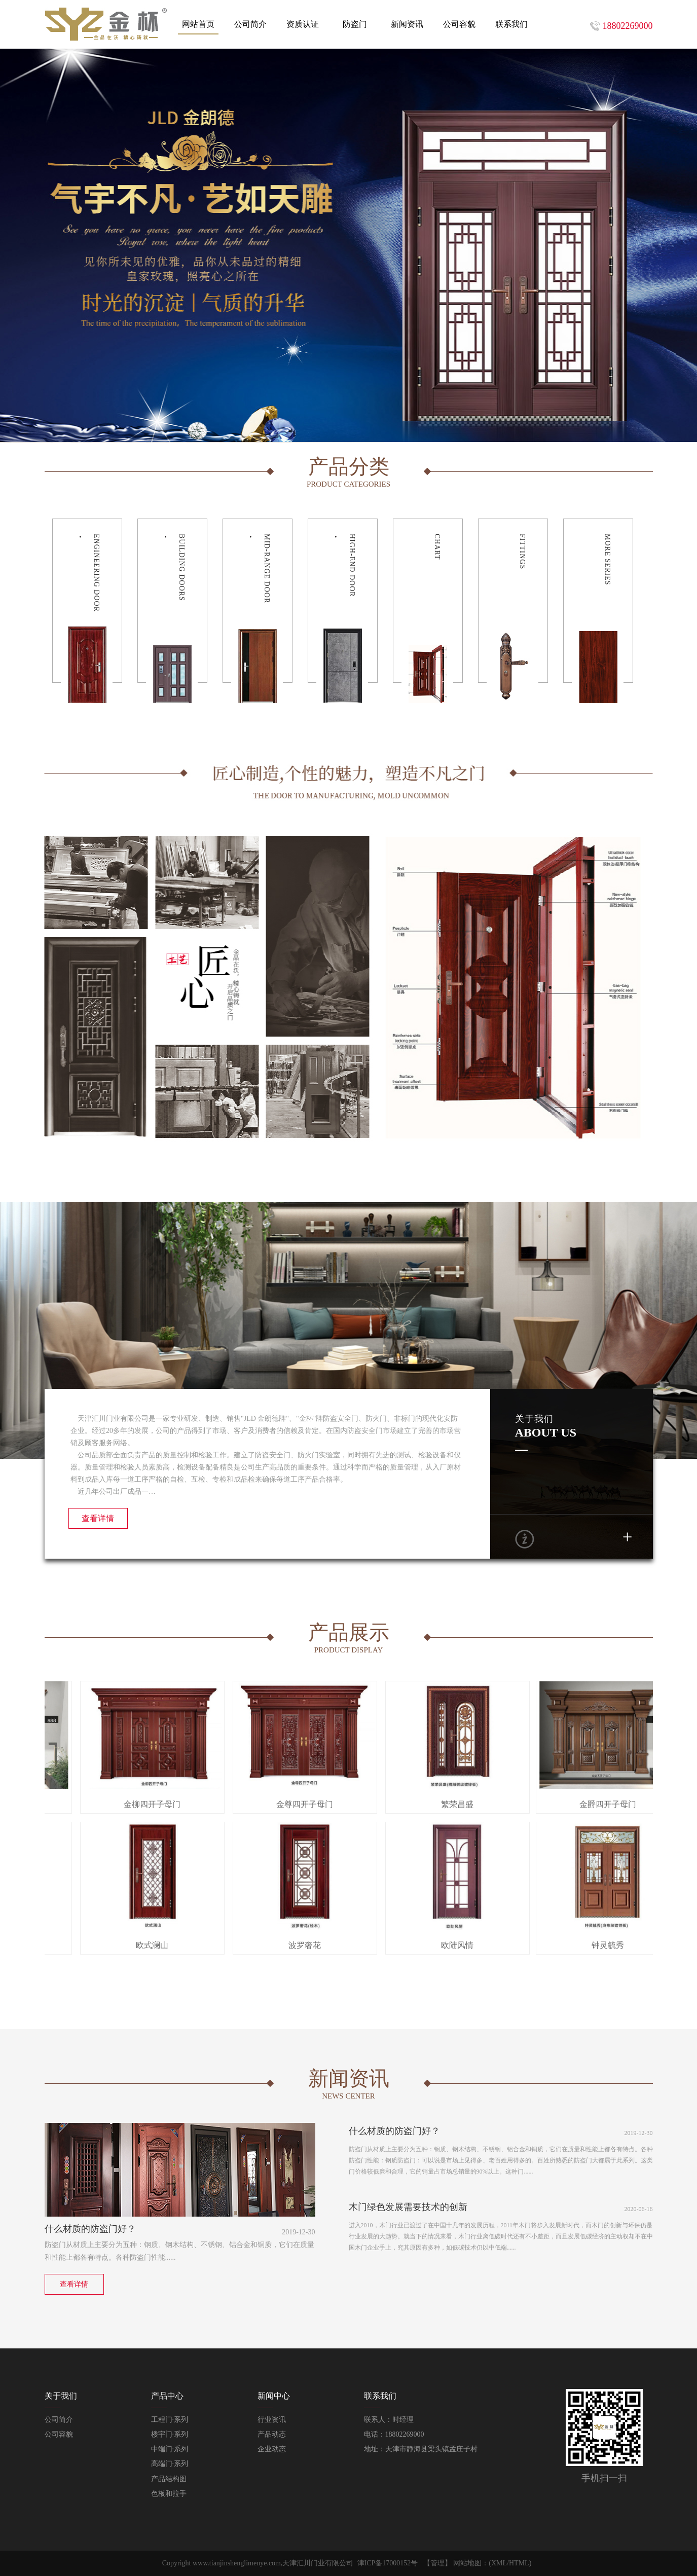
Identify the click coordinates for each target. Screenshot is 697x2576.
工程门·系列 (170, 2419)
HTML (519, 2563)
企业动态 (272, 2449)
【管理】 (437, 2563)
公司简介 (59, 2419)
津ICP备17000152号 (387, 2563)
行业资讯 (272, 2419)
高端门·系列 (170, 2464)
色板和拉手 (169, 2493)
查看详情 (98, 1518)
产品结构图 (169, 2479)
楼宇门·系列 (170, 2434)
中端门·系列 (170, 2449)
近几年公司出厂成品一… (113, 1491)
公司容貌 (59, 2434)
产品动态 (272, 2434)
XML (499, 2563)
